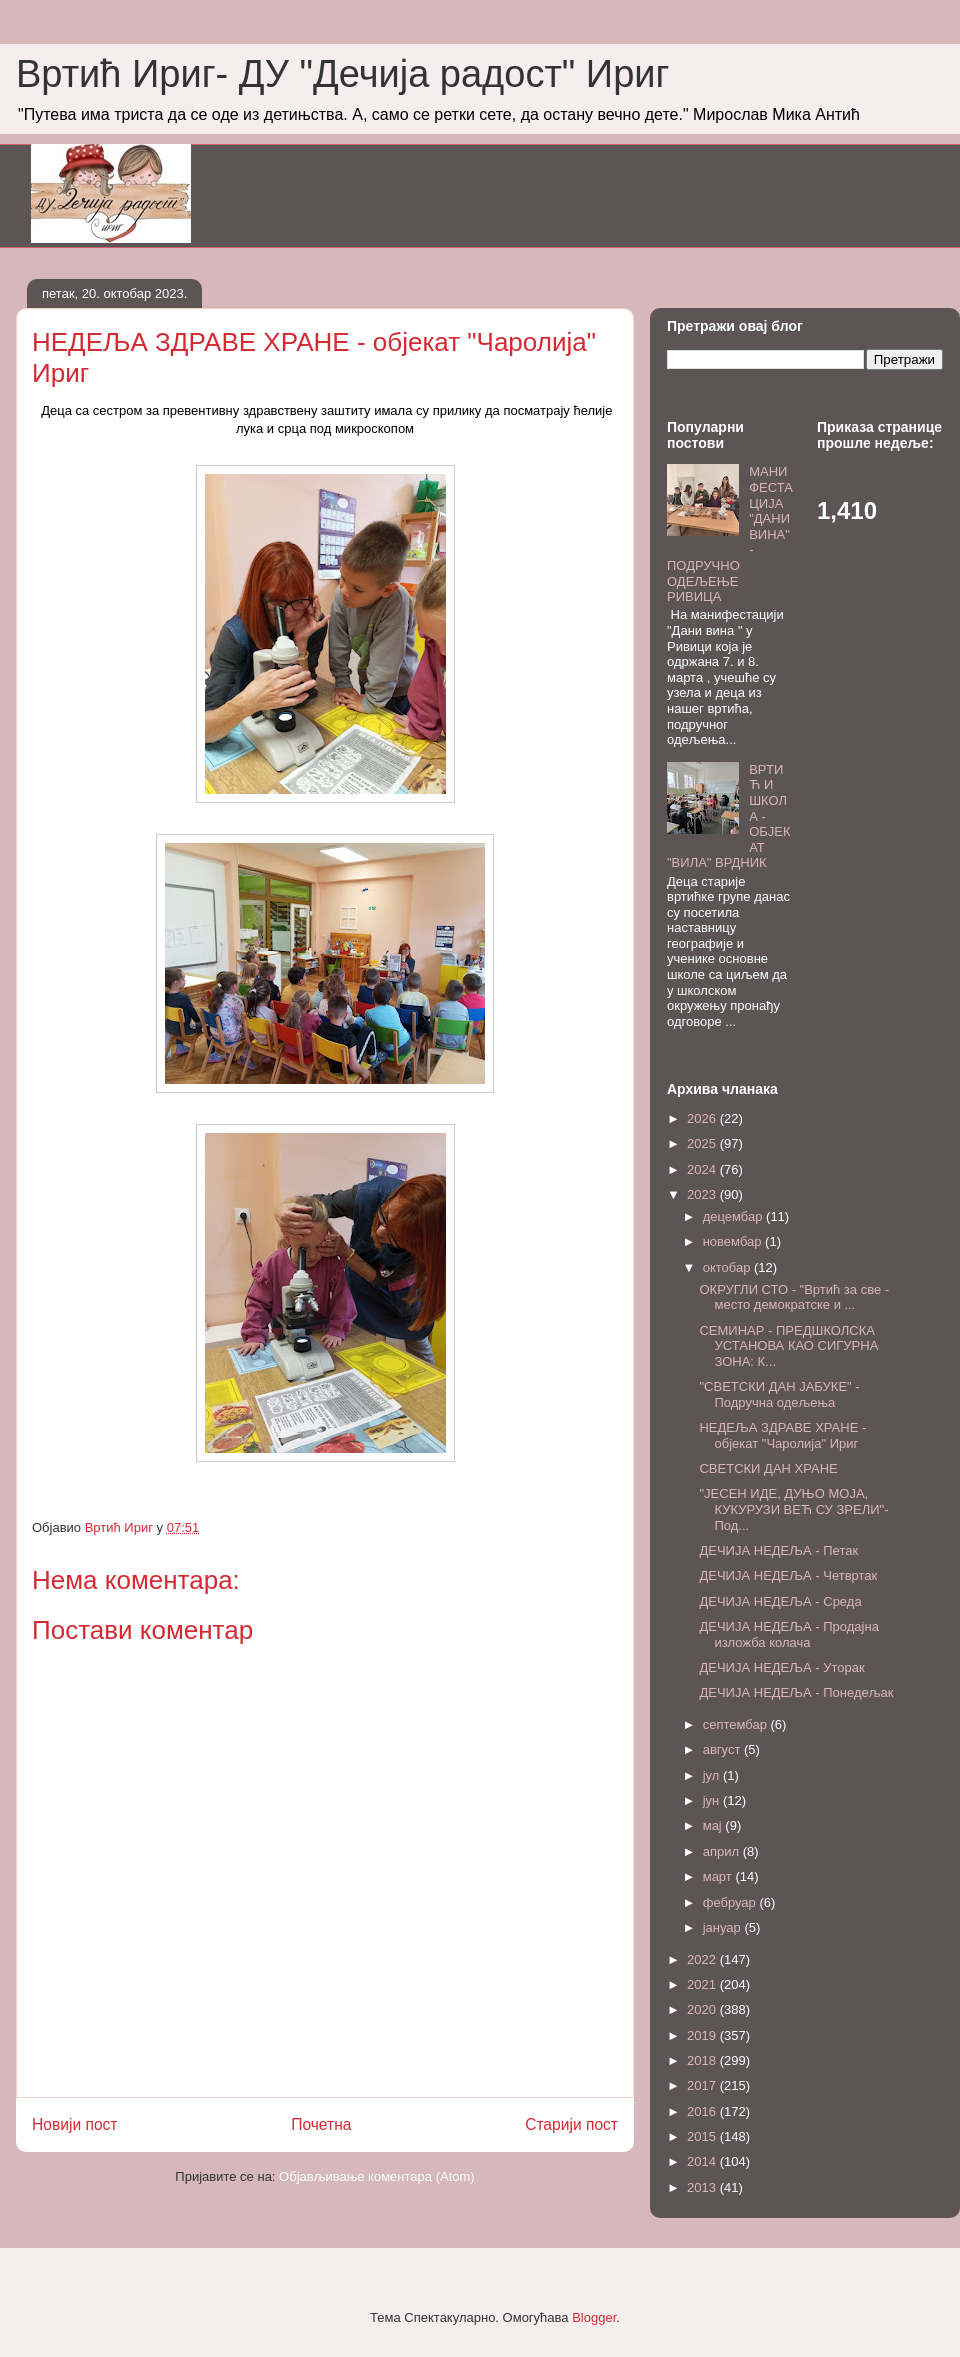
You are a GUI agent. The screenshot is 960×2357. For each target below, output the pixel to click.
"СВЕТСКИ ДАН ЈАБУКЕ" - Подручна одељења (779, 1394)
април (723, 1851)
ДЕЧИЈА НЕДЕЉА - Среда (780, 1601)
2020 (703, 2009)
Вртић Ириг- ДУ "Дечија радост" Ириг (342, 74)
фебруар (731, 1902)
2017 (703, 2085)
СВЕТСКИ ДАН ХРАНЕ (768, 1468)
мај (714, 1825)
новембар (734, 1241)
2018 (703, 2060)
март (719, 1876)
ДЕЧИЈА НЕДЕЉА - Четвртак (788, 1575)
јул (713, 1775)
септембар (737, 1724)
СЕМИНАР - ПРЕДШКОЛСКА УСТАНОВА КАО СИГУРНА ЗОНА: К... (788, 1346)
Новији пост (75, 2124)
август (723, 1749)
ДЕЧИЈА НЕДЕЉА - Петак (778, 1550)
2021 (703, 1984)
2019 (703, 2035)
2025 (703, 1143)
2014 (703, 2161)
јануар (724, 1927)
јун (713, 1800)
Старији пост (571, 2124)
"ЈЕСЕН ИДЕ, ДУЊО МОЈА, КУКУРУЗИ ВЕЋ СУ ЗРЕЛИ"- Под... (793, 1509)
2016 (703, 2111)
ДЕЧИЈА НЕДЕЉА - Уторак (781, 1667)
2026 (703, 1118)
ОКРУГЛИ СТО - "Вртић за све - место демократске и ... (794, 1297)
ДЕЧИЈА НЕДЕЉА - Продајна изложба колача (788, 1634)
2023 (703, 1194)
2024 (703, 1169)
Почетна (321, 2124)
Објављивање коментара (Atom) (377, 2176)
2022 (703, 1959)
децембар (734, 1216)
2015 (703, 2136)
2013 (703, 2187)
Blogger (594, 2317)
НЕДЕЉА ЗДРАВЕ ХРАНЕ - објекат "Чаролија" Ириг (782, 1435)
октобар (728, 1267)
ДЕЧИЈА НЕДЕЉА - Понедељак (796, 1692)
